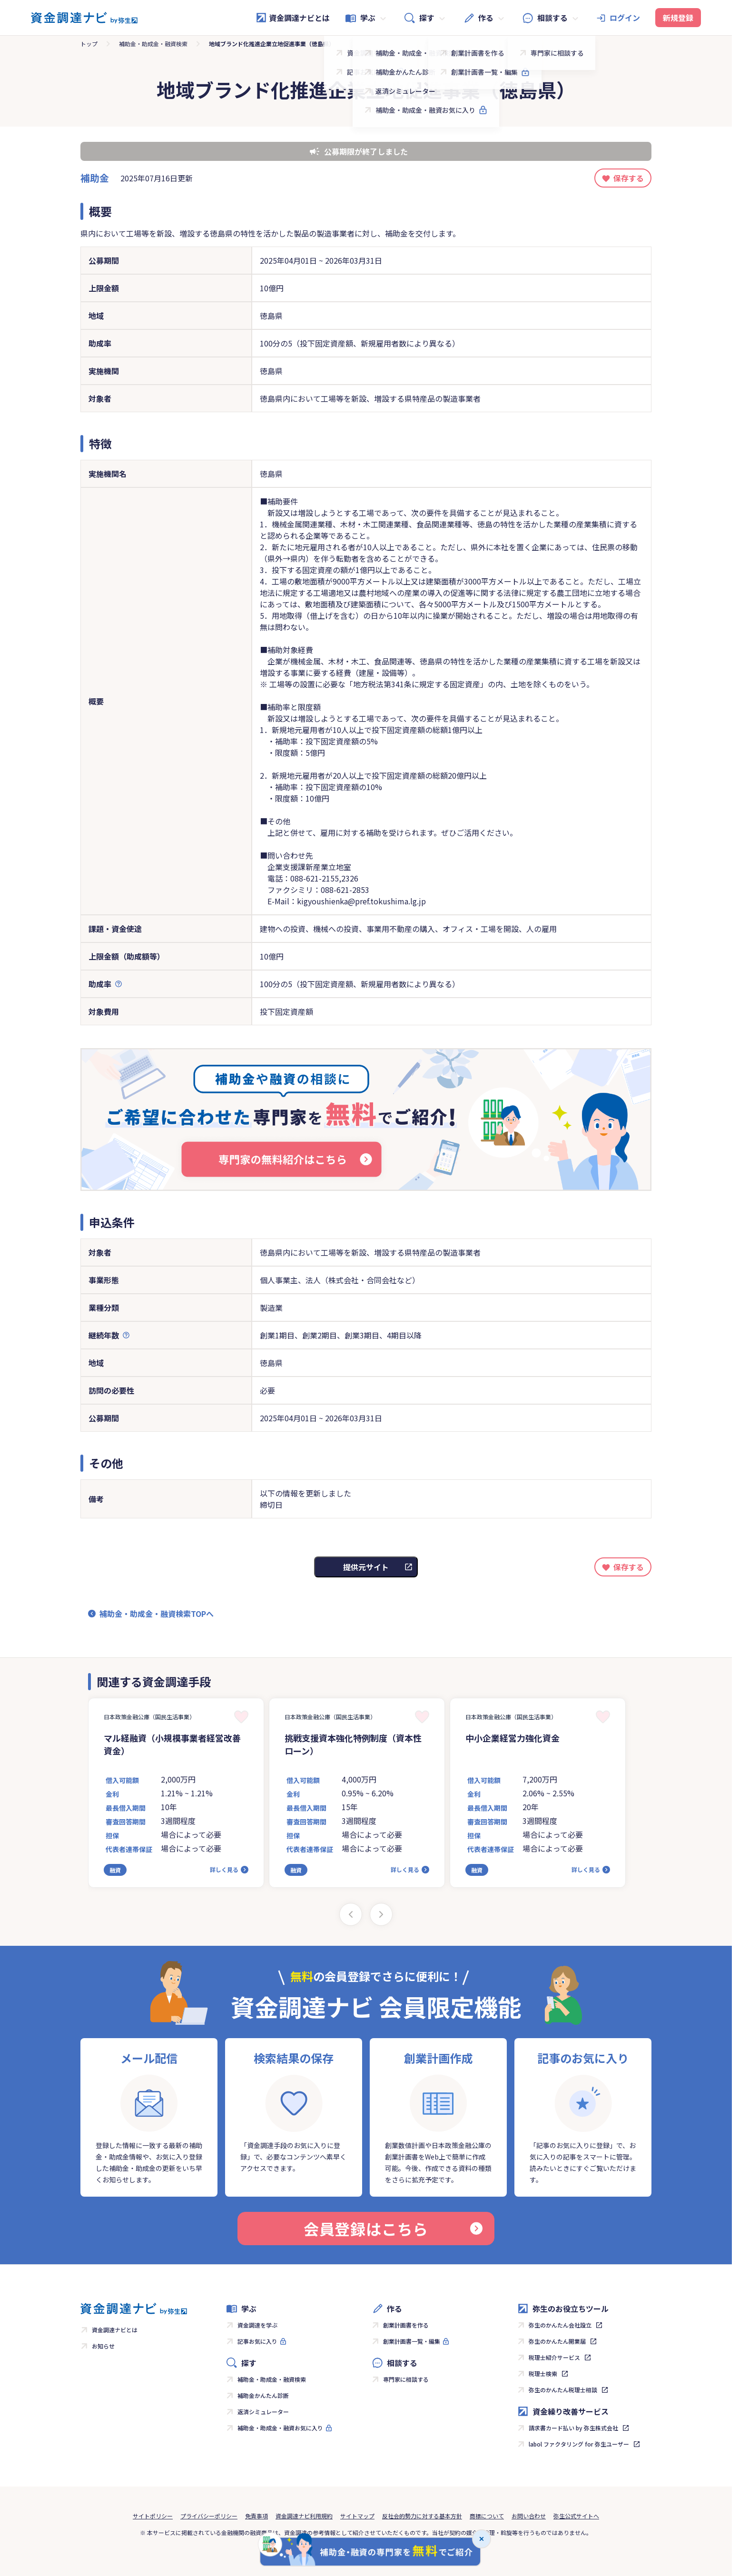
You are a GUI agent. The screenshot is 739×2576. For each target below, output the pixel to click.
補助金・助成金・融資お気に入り (280, 2428)
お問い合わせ (529, 2516)
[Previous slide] (350, 1914)
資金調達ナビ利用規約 (304, 2516)
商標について (487, 2516)
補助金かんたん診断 (263, 2395)
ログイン (625, 17)
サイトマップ (357, 2516)
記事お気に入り (257, 2341)
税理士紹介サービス (554, 2357)
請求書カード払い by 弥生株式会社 (573, 2428)
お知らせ (103, 2346)
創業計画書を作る (406, 2325)
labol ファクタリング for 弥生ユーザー (579, 2444)
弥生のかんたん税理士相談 (563, 2390)
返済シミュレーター (263, 2412)
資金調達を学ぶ (257, 2325)
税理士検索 (543, 2373)
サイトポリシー (153, 2516)
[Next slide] (381, 1914)
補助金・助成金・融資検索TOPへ (156, 1613)
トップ (89, 44)
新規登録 (678, 17)
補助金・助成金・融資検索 (153, 44)
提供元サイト (366, 1567)
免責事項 (256, 2516)
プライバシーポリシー (208, 2516)
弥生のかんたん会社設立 (560, 2325)
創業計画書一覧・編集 (411, 2341)
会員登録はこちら (393, 2228)
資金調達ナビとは (293, 17)
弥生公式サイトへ (576, 2516)
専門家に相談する (406, 2379)
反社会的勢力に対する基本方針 (422, 2516)
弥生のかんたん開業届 (557, 2341)
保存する (628, 178)
